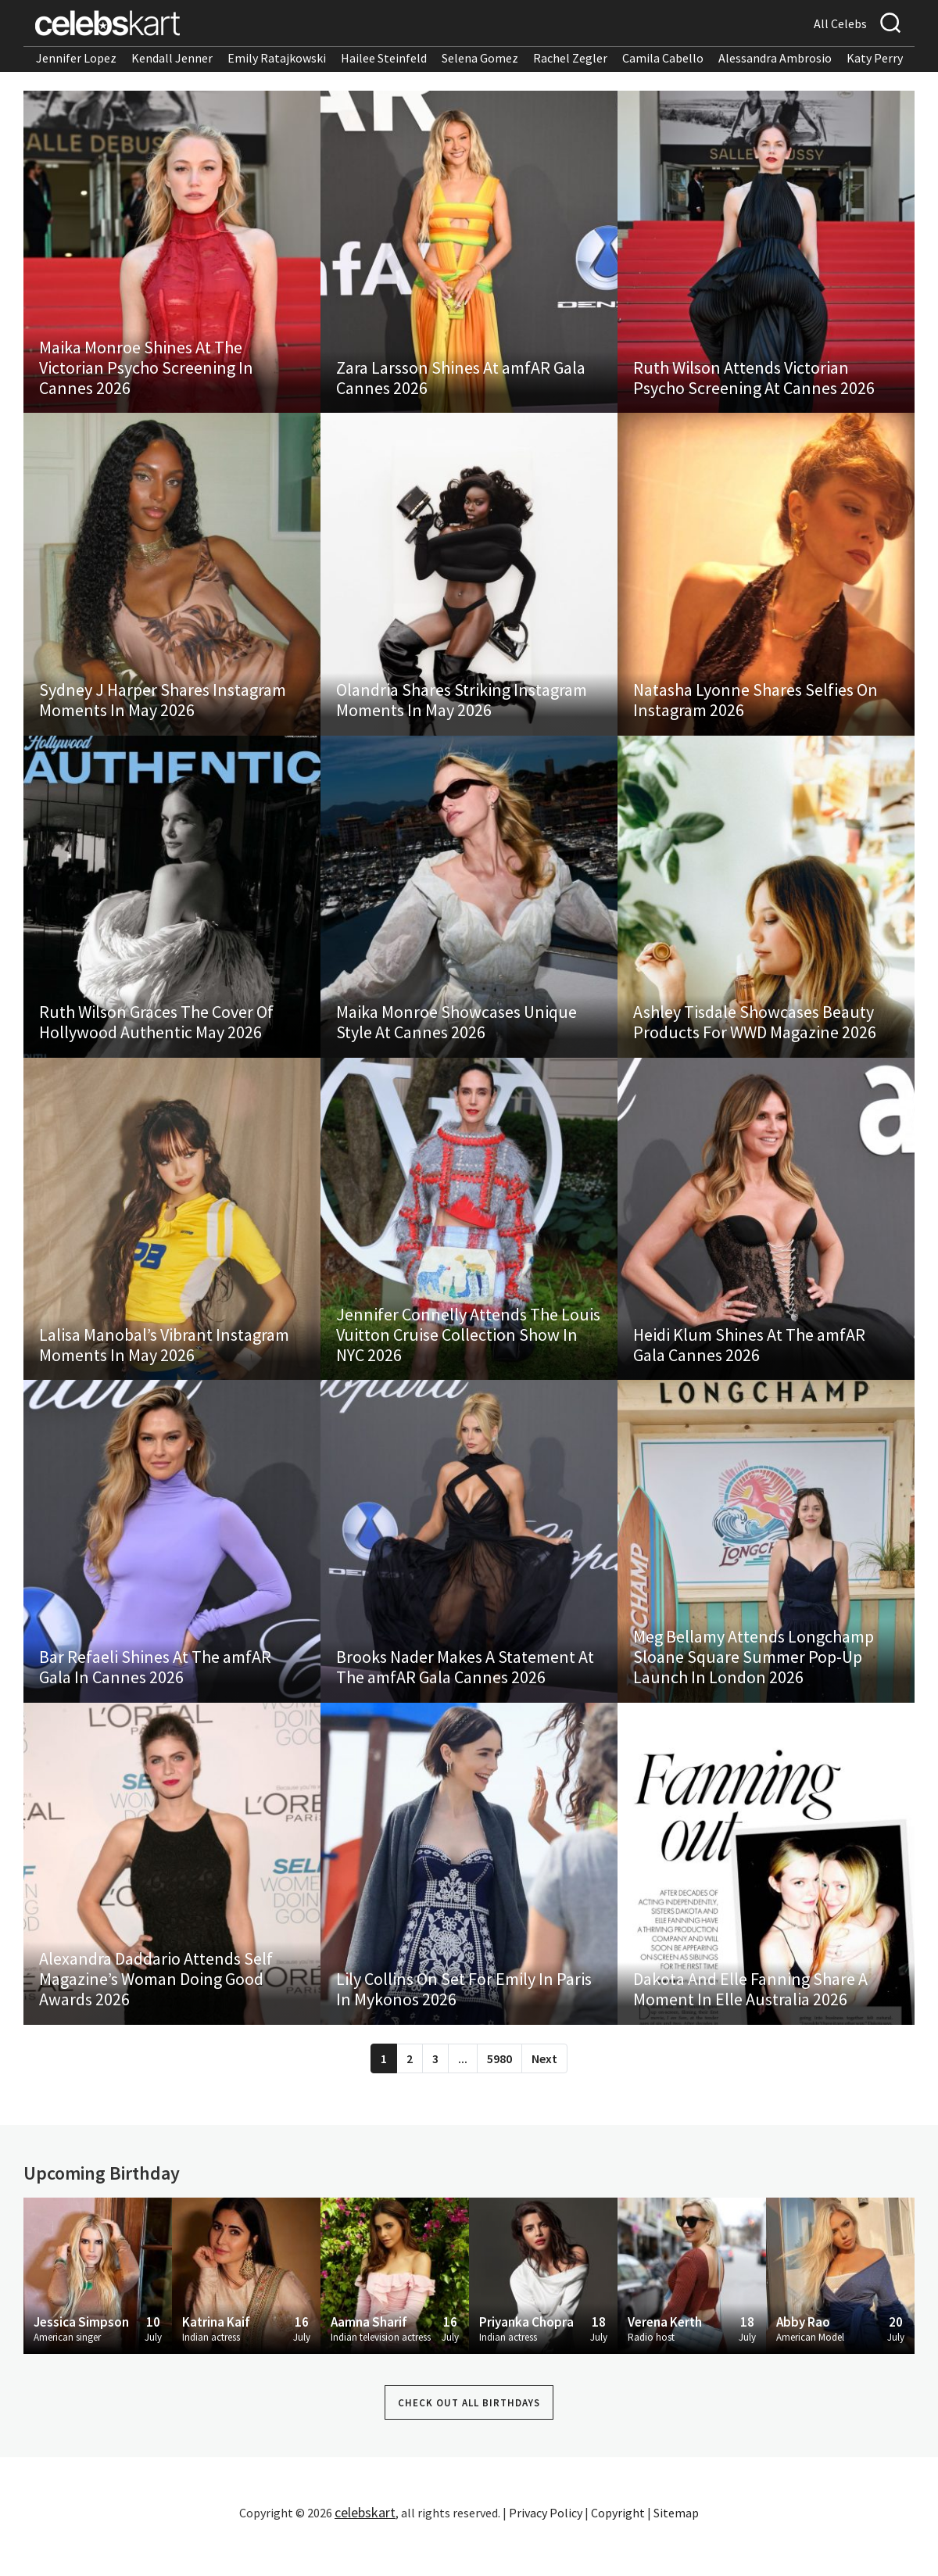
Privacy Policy (545, 2548)
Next (544, 2094)
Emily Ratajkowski (276, 58)
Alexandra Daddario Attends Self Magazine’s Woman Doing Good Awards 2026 (156, 2014)
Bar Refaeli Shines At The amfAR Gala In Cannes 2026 (155, 1696)
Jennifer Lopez (76, 58)
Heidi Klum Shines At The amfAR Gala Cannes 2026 (749, 1368)
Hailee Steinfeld (384, 58)
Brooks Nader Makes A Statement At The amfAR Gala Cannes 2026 (465, 1696)
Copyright (618, 2548)
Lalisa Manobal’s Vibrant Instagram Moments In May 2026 (164, 1368)
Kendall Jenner (172, 58)
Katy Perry (875, 58)
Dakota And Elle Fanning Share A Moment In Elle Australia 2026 (750, 2025)
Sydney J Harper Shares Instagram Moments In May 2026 (162, 711)
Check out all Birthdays (469, 2438)
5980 (499, 2094)
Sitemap (676, 2548)
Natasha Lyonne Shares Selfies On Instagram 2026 (755, 711)
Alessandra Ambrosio (775, 58)
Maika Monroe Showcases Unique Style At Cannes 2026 (456, 1039)
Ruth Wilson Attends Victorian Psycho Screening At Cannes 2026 (754, 383)
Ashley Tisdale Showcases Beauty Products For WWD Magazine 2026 (754, 1039)
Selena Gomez (480, 58)
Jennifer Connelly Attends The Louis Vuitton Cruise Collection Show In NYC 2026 (468, 1357)
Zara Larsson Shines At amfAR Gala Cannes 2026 (460, 383)
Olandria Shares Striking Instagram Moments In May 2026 (461, 711)
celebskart (365, 2548)
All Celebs (840, 23)
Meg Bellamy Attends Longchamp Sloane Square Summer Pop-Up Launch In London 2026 (753, 1686)
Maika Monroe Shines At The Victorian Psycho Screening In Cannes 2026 (146, 372)
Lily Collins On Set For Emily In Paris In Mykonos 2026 (464, 2025)
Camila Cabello (663, 58)
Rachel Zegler (570, 58)
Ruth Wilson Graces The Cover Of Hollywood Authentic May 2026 (156, 1039)
